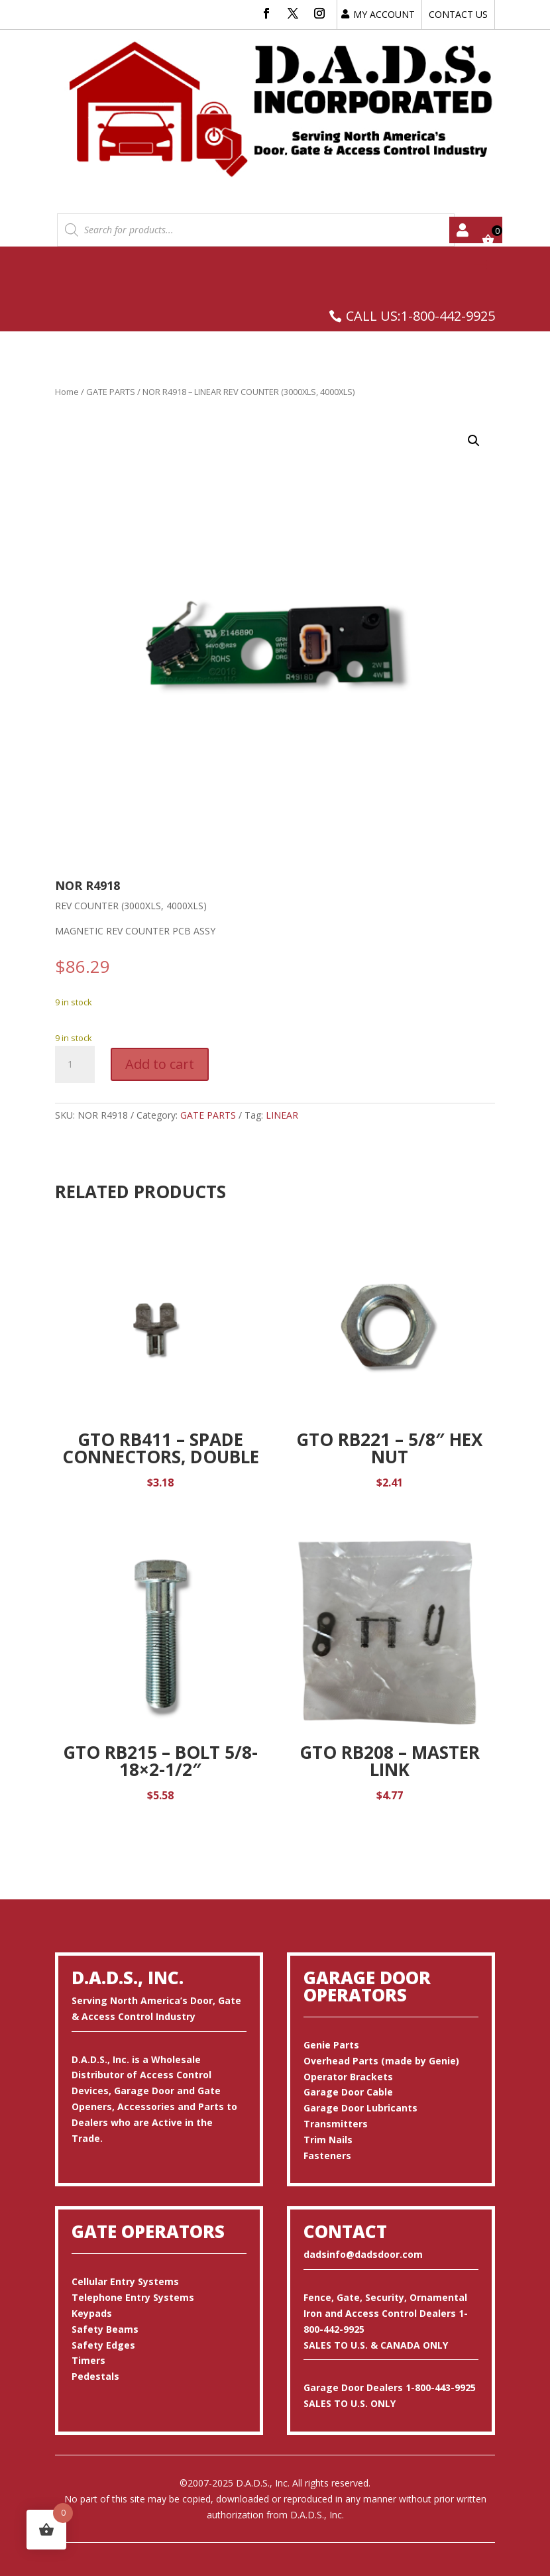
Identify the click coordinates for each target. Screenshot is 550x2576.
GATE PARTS (110, 392)
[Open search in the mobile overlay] (256, 230)
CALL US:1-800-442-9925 (420, 316)
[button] (474, 441)
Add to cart (159, 1064)
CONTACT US (458, 14)
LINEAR (282, 1115)
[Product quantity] (75, 1064)
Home (67, 392)
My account (462, 230)
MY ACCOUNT (384, 14)
